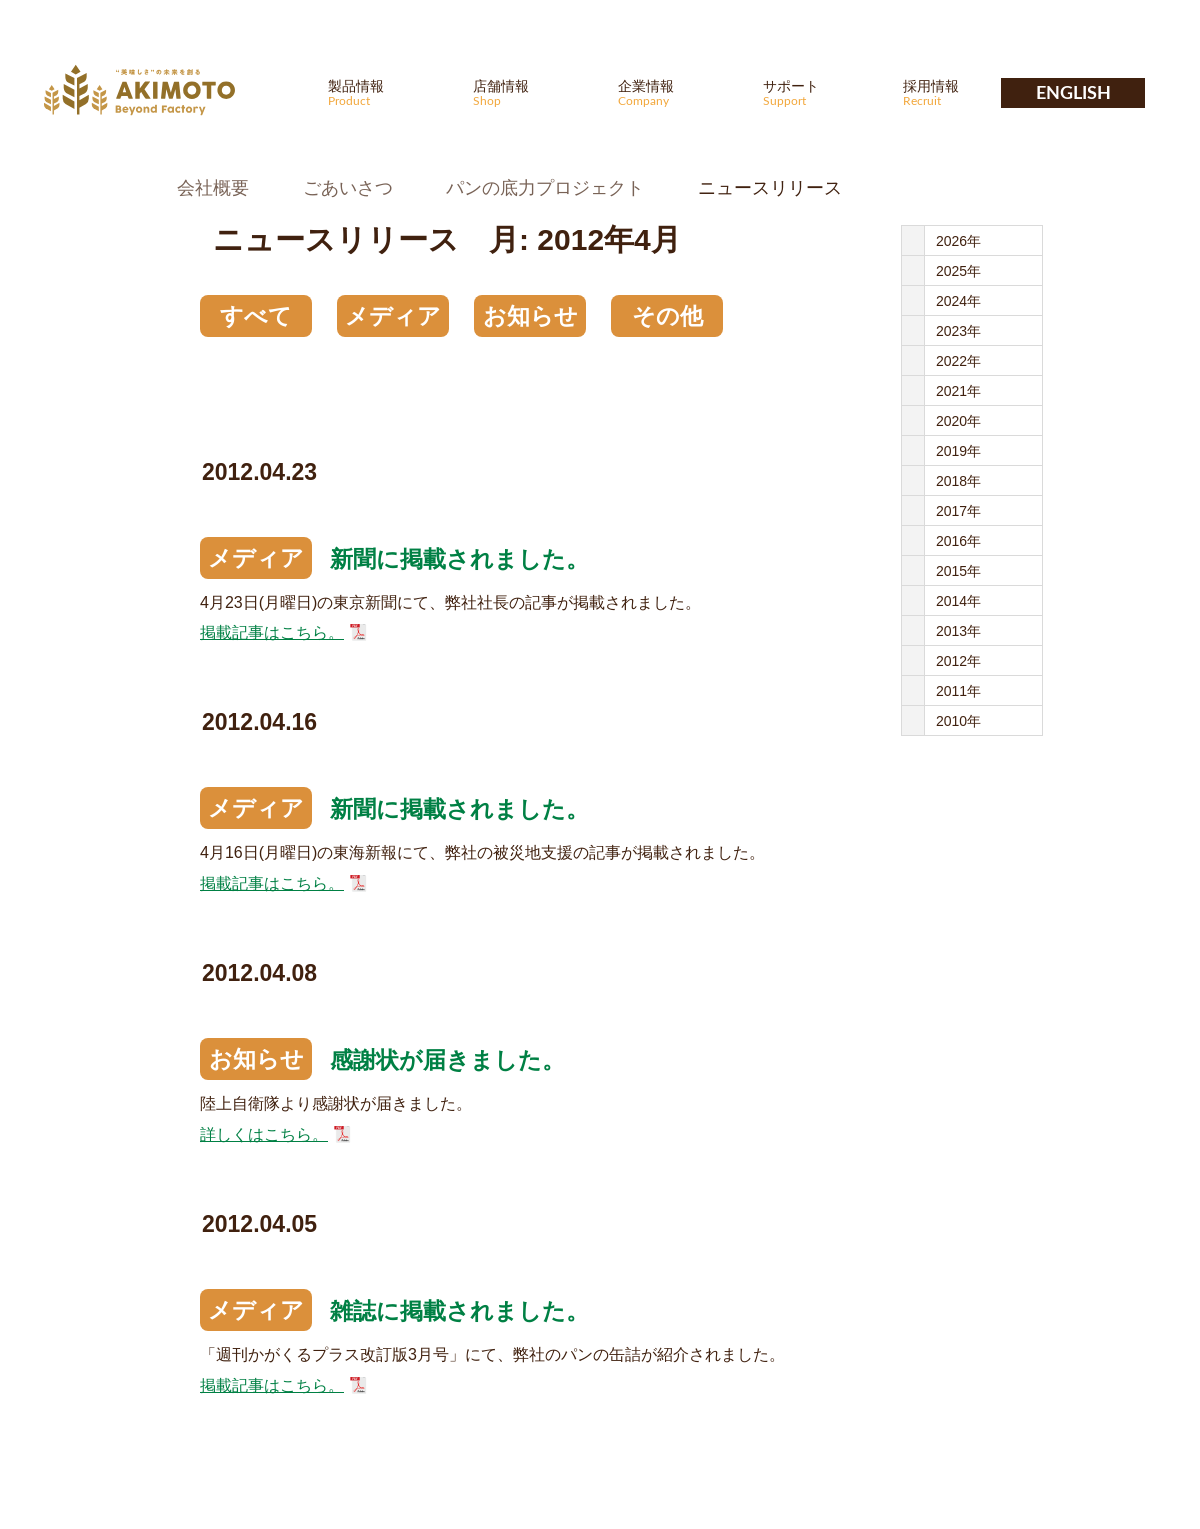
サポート (823, 92)
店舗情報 (533, 92)
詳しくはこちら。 (264, 1134)
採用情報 (963, 92)
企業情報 (678, 92)
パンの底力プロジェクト (545, 188)
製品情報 (388, 92)
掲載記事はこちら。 (272, 632)
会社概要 (213, 188)
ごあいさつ (348, 188)
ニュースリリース (770, 188)
